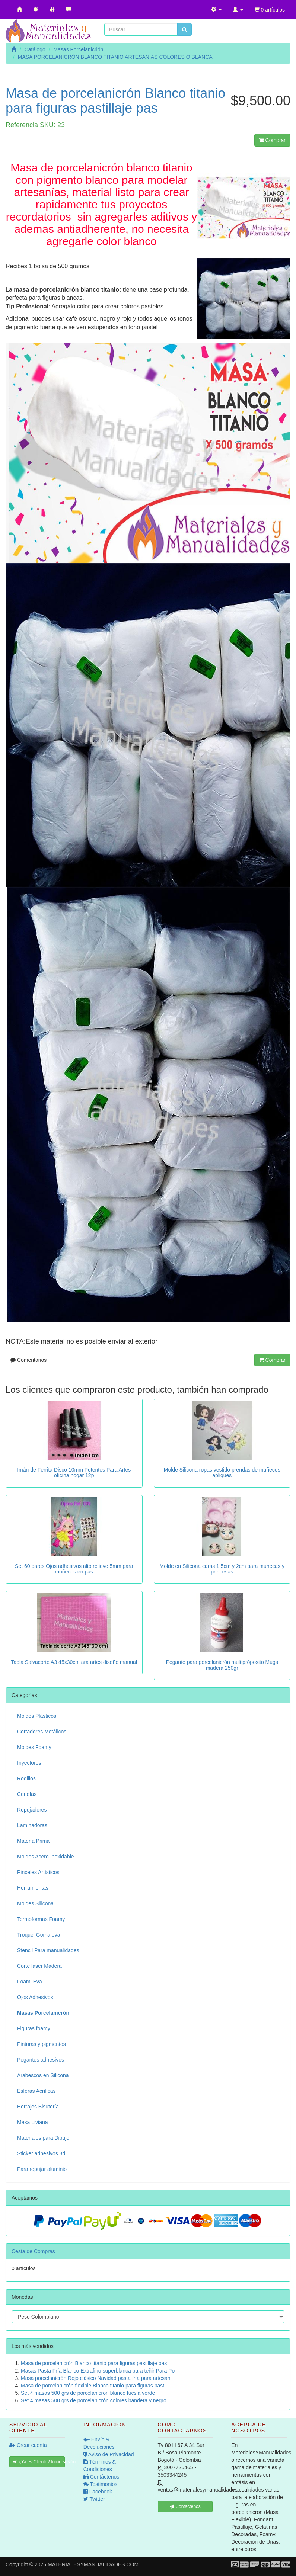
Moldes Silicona (35, 1903)
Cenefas (26, 1794)
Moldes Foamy (34, 1747)
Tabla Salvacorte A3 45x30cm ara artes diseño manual (74, 1662)
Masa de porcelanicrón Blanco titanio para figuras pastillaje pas (94, 2363)
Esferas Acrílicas (36, 2091)
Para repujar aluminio (42, 2169)
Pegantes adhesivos (40, 2060)
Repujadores (32, 1810)
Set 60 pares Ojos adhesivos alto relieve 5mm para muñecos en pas (74, 1569)
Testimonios (100, 2484)
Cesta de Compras (33, 2251)
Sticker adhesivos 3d (41, 2153)
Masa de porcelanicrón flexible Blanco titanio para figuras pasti (93, 2386)
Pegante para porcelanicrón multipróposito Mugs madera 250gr (222, 1665)
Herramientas (32, 1888)
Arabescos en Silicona (43, 2075)
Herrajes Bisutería (38, 2107)
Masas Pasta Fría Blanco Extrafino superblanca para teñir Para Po (98, 2371)
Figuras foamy (33, 2028)
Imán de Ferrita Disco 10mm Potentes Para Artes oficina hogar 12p (74, 1472)
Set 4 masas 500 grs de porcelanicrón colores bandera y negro (93, 2400)
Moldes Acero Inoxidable (45, 1857)
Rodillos (26, 1778)
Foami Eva (29, 1982)
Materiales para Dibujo (43, 2138)
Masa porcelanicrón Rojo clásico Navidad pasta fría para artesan (96, 2378)
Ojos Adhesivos (35, 1997)
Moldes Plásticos (36, 1716)
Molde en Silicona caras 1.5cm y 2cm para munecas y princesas (222, 1569)
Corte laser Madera (39, 1966)
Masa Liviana (32, 2122)
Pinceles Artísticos (38, 1872)
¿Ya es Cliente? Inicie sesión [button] (39, 2461)
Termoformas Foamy (41, 1919)
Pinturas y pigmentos (41, 2044)
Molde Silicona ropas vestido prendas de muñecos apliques (222, 1472)
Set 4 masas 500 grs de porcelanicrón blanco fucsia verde (88, 2393)
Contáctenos (101, 2477)
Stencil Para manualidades (48, 1950)
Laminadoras (32, 1825)
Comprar (272, 140)
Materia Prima (33, 1841)
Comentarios (28, 1360)
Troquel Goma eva (38, 1935)
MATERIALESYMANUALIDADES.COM (93, 2564)
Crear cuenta (28, 2445)
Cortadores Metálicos (41, 1732)
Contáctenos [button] (185, 2506)
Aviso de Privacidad (108, 2454)
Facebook (97, 2492)
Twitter (94, 2499)
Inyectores (29, 1763)
